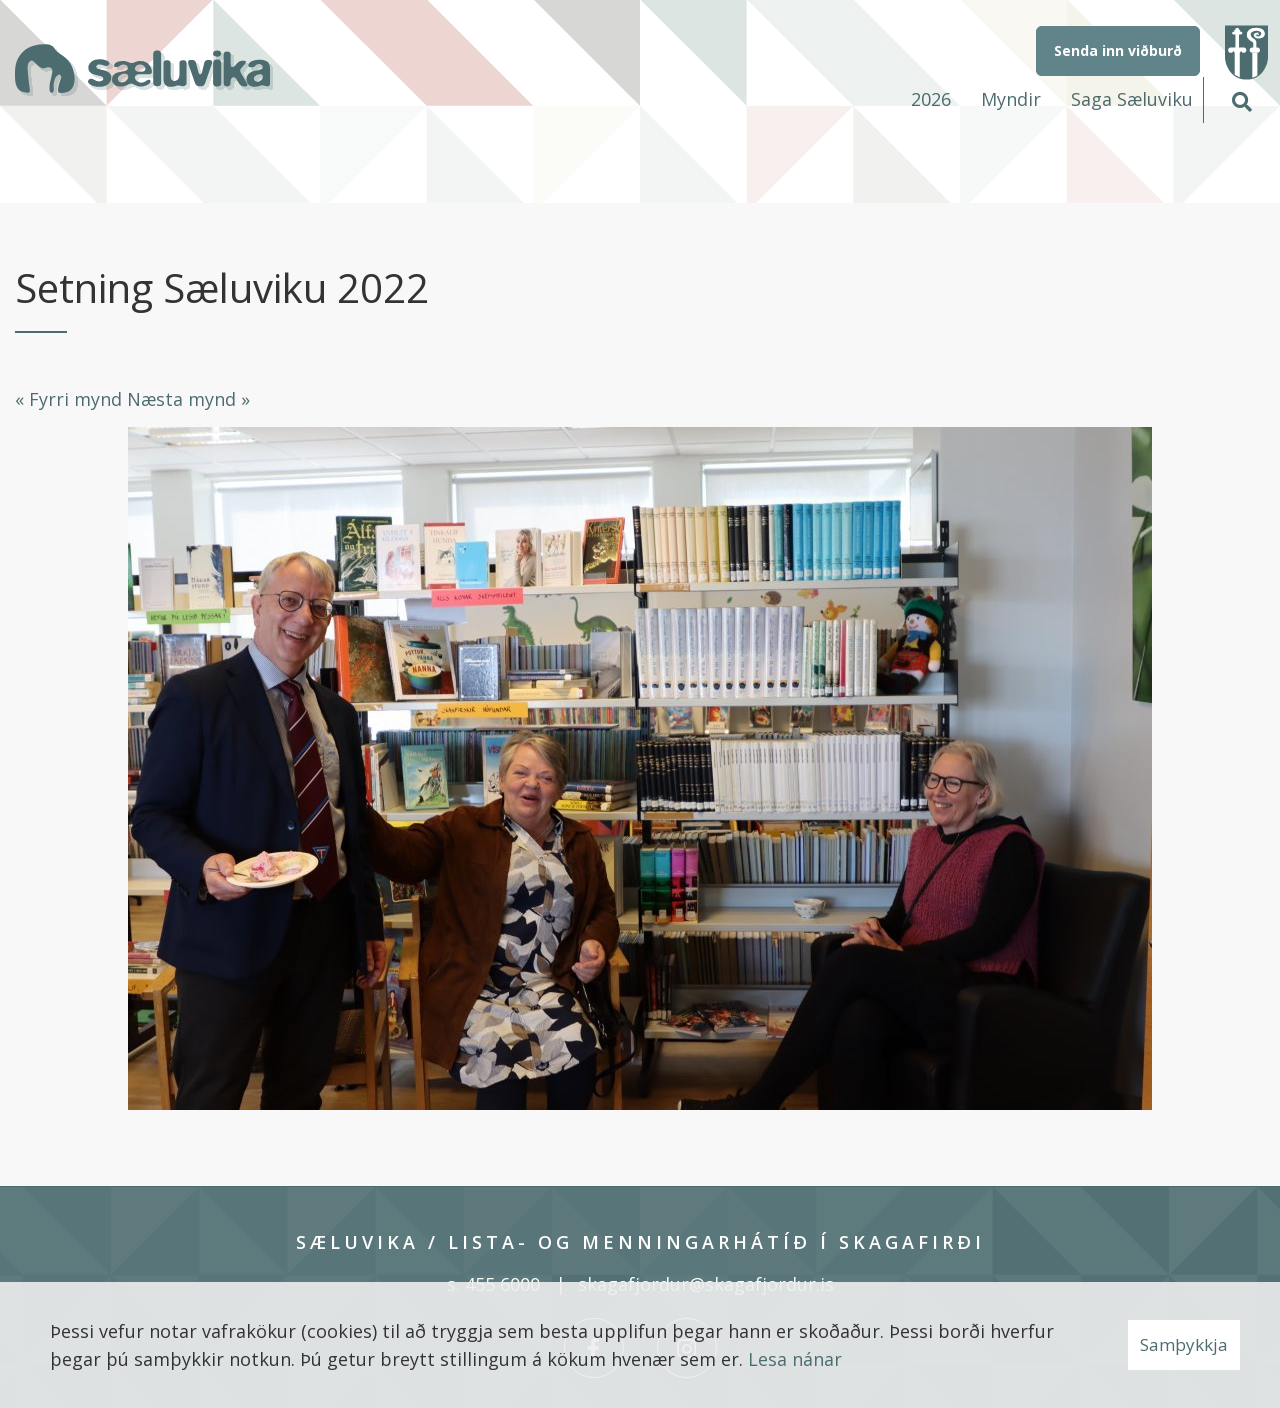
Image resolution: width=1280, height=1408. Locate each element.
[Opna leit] (1241, 98)
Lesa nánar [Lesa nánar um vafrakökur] (795, 1359)
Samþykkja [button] (1184, 1344)
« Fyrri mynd (68, 399)
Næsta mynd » (188, 399)
